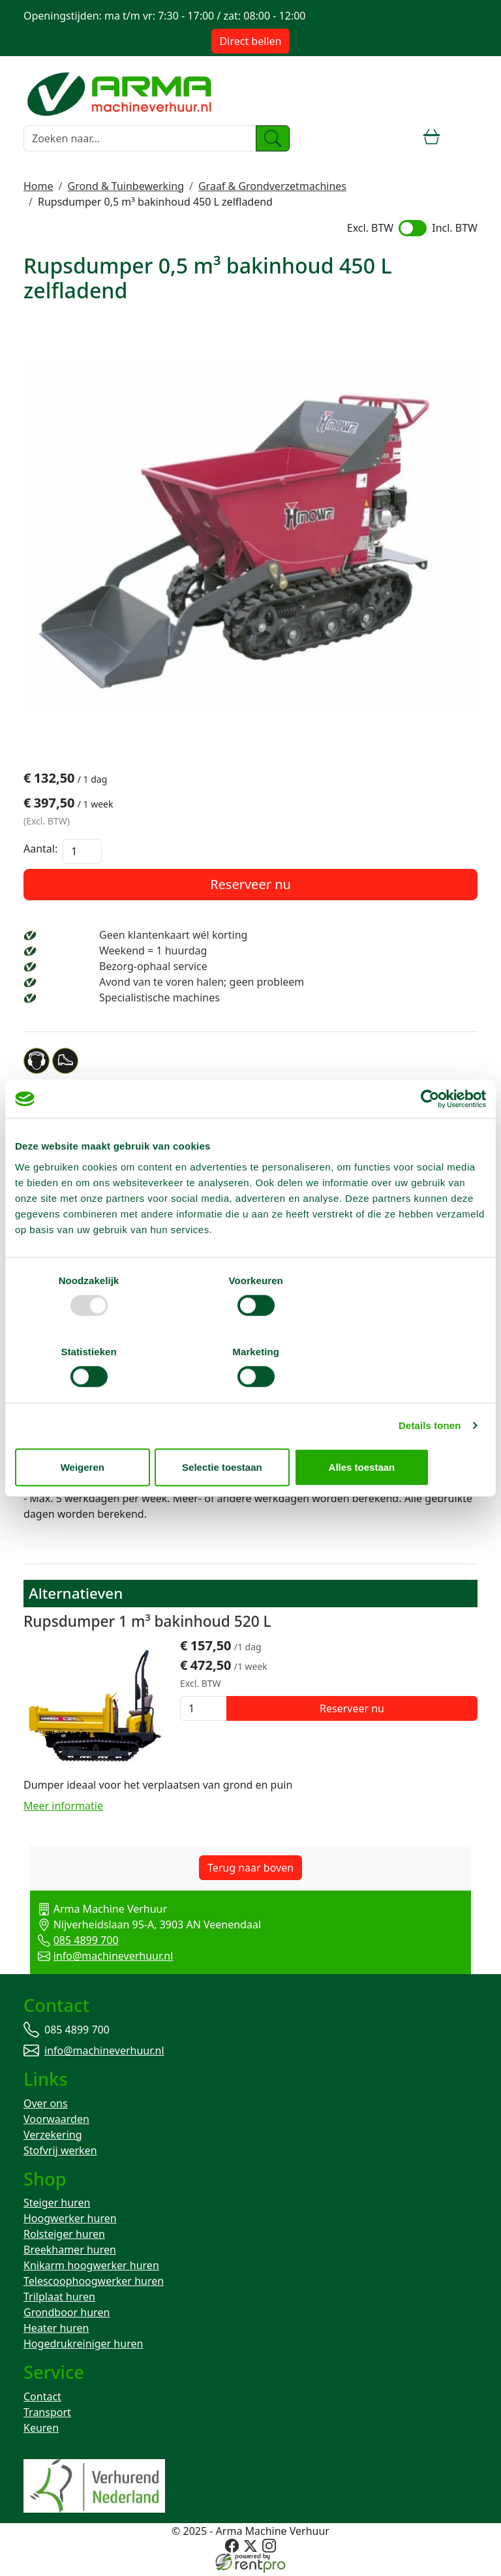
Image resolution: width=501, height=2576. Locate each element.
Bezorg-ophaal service (153, 968)
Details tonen (430, 1389)
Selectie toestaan (251, 1431)
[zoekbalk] (139, 138)
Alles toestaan (409, 1431)
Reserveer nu (250, 886)
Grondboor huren (66, 2316)
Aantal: (40, 850)
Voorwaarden (56, 2121)
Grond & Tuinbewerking (125, 186)
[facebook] (232, 2549)
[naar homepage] (121, 92)
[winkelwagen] (432, 138)
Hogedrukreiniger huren (83, 2347)
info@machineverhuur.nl (98, 1958)
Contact (42, 2401)
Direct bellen (251, 41)
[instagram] (268, 2549)
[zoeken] (273, 138)
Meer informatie (63, 1807)
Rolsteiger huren (64, 2238)
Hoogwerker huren (70, 2222)
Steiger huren (56, 2206)
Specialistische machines (159, 999)
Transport (47, 2417)
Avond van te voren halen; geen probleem (201, 984)
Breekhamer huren (69, 2253)
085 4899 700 (71, 1942)
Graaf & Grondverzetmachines (272, 186)
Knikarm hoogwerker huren (91, 2269)
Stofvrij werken (60, 2153)
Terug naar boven (250, 1869)
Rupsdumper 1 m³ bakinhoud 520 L (147, 1624)
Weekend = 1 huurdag (153, 952)
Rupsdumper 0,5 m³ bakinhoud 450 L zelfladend (155, 202)
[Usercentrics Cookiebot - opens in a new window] (429, 1134)
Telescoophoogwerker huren (93, 2285)
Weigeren (92, 1431)
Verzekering (52, 2137)
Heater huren (56, 2332)
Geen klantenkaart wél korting (173, 937)
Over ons (45, 2106)
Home (38, 186)
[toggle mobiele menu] (466, 138)
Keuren (41, 2432)
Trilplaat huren (59, 2300)
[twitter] (250, 2549)
